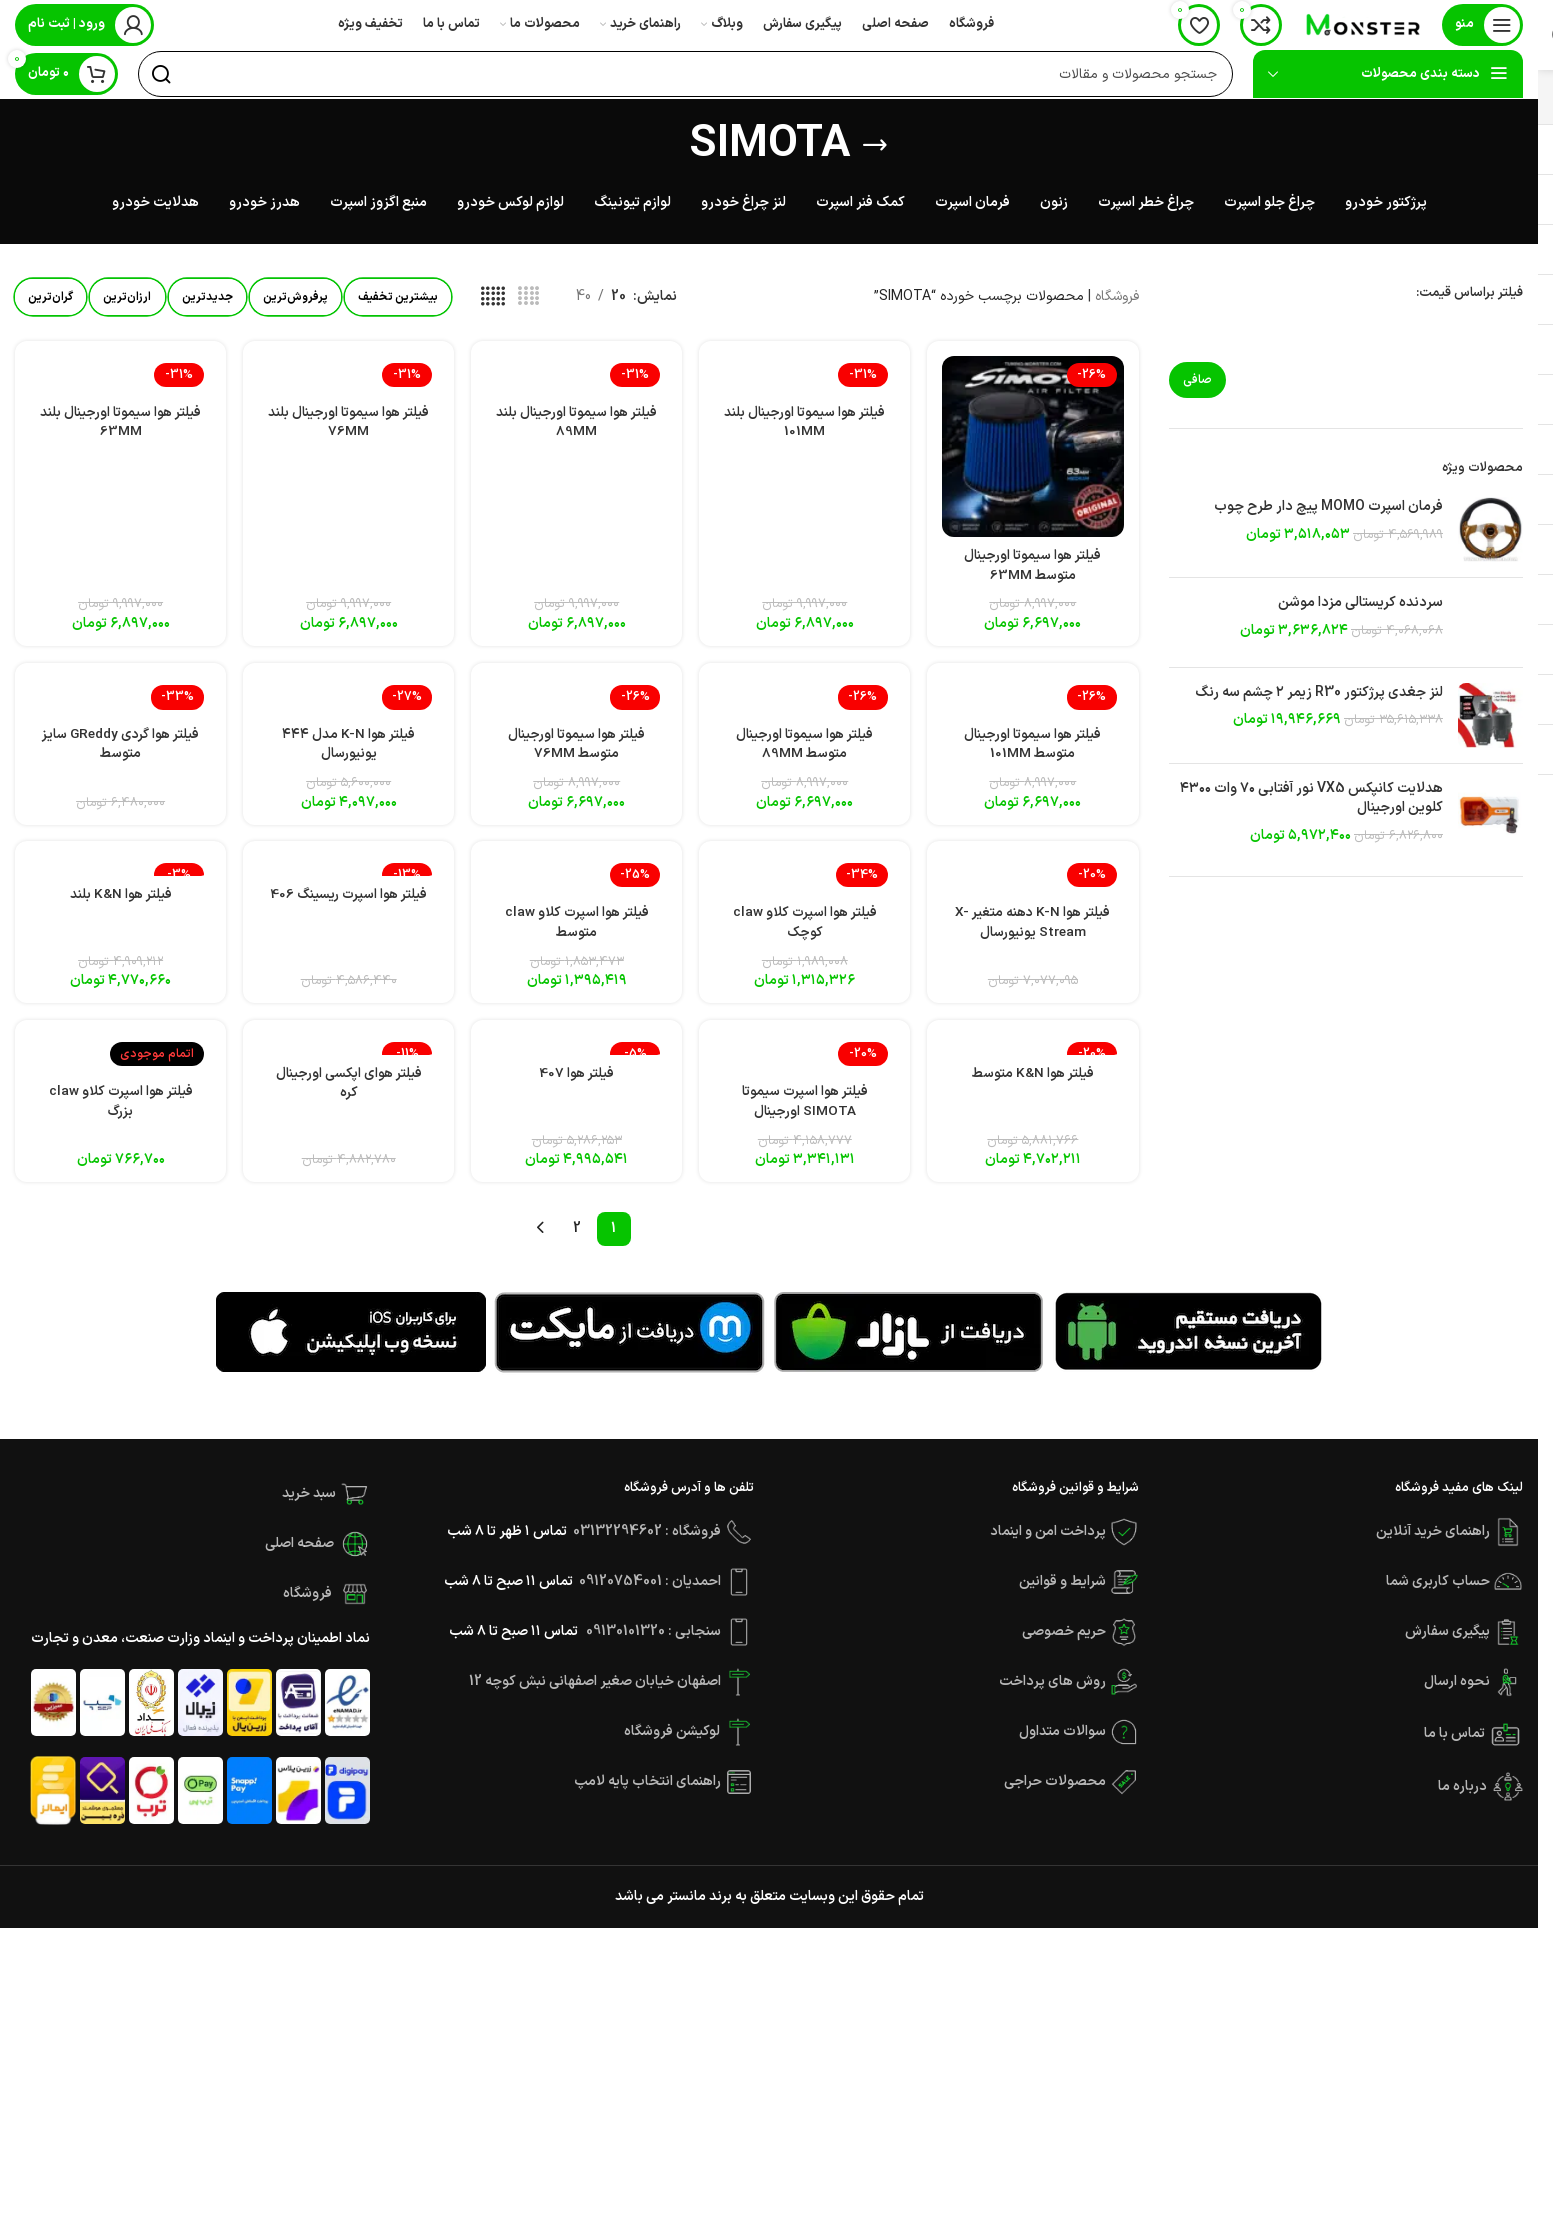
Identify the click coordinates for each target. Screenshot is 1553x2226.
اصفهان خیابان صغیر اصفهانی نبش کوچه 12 (596, 1693)
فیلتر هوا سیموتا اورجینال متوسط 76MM (577, 747)
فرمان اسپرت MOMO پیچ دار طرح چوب (1328, 508)
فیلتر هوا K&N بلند (119, 901)
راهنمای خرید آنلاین (1433, 1543)
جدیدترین (225, 298)
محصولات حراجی (1055, 1793)
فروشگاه (1117, 297)
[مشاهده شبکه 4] (564, 298)
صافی (1197, 381)
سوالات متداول (1062, 1743)
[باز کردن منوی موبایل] (1482, 25)
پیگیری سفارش (1449, 1643)
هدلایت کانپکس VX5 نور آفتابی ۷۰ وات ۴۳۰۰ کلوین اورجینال (1311, 799)
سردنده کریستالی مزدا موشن (1360, 604)
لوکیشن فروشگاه (672, 1743)
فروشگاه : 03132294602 (647, 1543)
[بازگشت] (875, 146)
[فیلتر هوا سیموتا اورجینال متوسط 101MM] (1034, 698)
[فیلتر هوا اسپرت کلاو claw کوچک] (805, 882)
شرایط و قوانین (1062, 1593)
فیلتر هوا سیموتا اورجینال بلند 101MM (805, 424)
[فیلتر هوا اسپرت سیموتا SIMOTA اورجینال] (805, 1065)
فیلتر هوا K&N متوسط (1034, 1084)
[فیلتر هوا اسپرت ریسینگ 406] (348, 873)
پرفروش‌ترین (320, 298)
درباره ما (1462, 1798)
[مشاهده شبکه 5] (529, 298)
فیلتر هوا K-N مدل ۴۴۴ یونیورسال (348, 747)
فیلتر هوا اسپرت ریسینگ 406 (348, 911)
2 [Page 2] (577, 1240)
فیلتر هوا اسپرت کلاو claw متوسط (577, 930)
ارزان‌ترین (138, 298)
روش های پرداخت (1052, 1693)
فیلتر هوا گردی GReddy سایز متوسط (119, 747)
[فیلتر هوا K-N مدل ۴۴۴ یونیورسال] (348, 698)
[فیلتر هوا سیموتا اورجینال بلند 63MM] (119, 376)
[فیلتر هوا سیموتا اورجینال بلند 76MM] (348, 376)
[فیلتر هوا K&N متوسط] (1034, 1056)
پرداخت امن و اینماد (1048, 1543)
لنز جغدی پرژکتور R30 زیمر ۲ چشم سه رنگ (1319, 694)
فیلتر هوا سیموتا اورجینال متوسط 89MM (805, 747)
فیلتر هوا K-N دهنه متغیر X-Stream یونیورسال (1034, 930)
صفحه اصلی (299, 1555)
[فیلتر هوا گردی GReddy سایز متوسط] (119, 698)
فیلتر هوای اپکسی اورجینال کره (348, 1094)
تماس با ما (1456, 1746)
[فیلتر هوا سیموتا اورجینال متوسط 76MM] (576, 698)
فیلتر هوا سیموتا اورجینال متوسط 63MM (1034, 564)
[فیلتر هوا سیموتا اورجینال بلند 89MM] (576, 376)
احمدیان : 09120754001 (650, 1593)
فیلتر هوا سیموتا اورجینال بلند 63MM (119, 424)
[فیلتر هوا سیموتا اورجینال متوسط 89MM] (805, 698)
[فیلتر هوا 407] (576, 1056)
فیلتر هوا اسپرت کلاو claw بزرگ (119, 1113)
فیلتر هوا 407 (576, 1084)
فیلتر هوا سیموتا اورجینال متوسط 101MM (1034, 747)
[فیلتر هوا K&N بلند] (119, 873)
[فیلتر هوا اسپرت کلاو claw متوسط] (576, 882)
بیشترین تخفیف (430, 298)
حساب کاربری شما (1438, 1593)
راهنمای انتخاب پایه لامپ (647, 1793)
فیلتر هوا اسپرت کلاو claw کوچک (805, 930)
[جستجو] (685, 75)
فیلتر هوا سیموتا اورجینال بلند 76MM (348, 424)
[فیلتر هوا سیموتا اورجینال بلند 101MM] (805, 376)
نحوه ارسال (1458, 1693)
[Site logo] (1362, 24)
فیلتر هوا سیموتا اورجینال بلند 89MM (577, 424)
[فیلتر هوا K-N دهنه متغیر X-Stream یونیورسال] (1034, 882)
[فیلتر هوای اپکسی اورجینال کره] (348, 1056)
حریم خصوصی (1064, 1643)
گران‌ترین (54, 298)
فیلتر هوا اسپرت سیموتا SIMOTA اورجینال (805, 1113)
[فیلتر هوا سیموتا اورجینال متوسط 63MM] (1034, 446)
